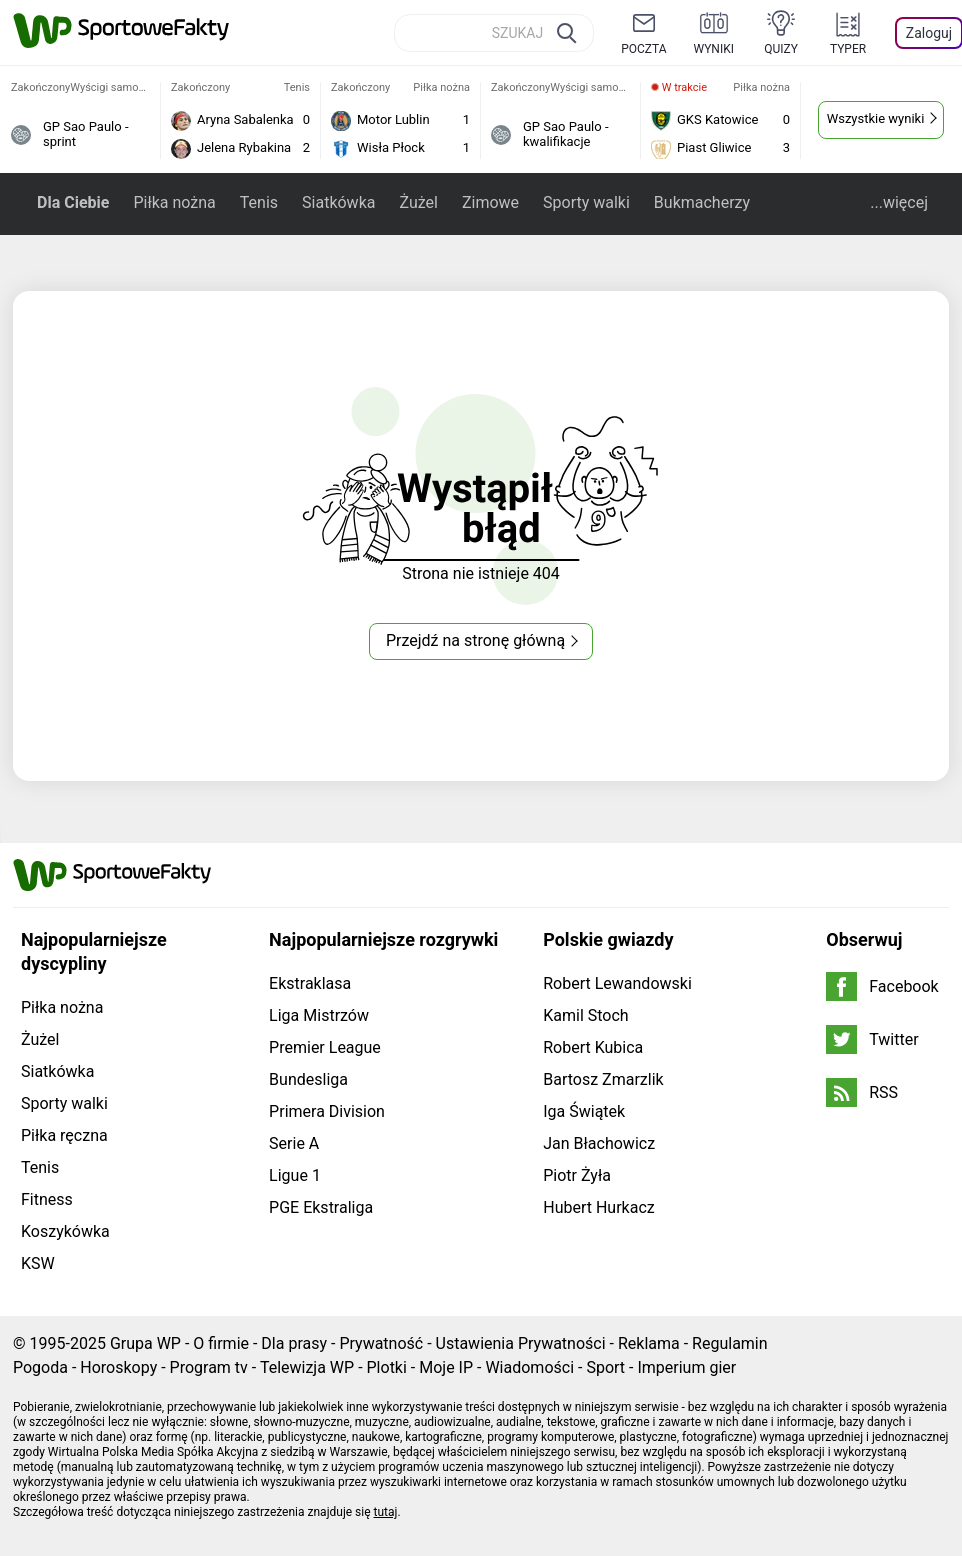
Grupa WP (145, 1343)
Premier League (325, 1047)
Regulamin (730, 1343)
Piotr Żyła (577, 1175)
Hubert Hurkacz (599, 1207)
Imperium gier (686, 1367)
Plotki (387, 1367)
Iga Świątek (584, 1111)
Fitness (47, 1199)
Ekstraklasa (310, 983)
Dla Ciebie (73, 202)
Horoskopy (118, 1367)
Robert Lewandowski (617, 983)
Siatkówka (338, 202)
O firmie (221, 1343)
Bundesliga (308, 1079)
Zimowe (490, 202)
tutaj (386, 1512)
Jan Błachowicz (599, 1143)
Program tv (209, 1367)
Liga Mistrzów (319, 1015)
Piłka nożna (174, 202)
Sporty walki (586, 202)
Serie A (294, 1143)
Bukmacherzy (702, 202)
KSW (38, 1263)
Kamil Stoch (585, 1015)
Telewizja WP (307, 1367)
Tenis (259, 202)
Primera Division (327, 1111)
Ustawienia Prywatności (521, 1343)
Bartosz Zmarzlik (603, 1079)
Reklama (649, 1343)
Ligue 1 (295, 1175)
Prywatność (381, 1343)
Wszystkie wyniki (876, 118)
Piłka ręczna (64, 1135)
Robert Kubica (593, 1047)
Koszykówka (65, 1231)
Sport (605, 1367)
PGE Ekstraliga (321, 1207)
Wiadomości (529, 1367)
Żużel (418, 202)
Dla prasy (294, 1343)
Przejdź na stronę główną (475, 640)
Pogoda (40, 1367)
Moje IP (446, 1367)
